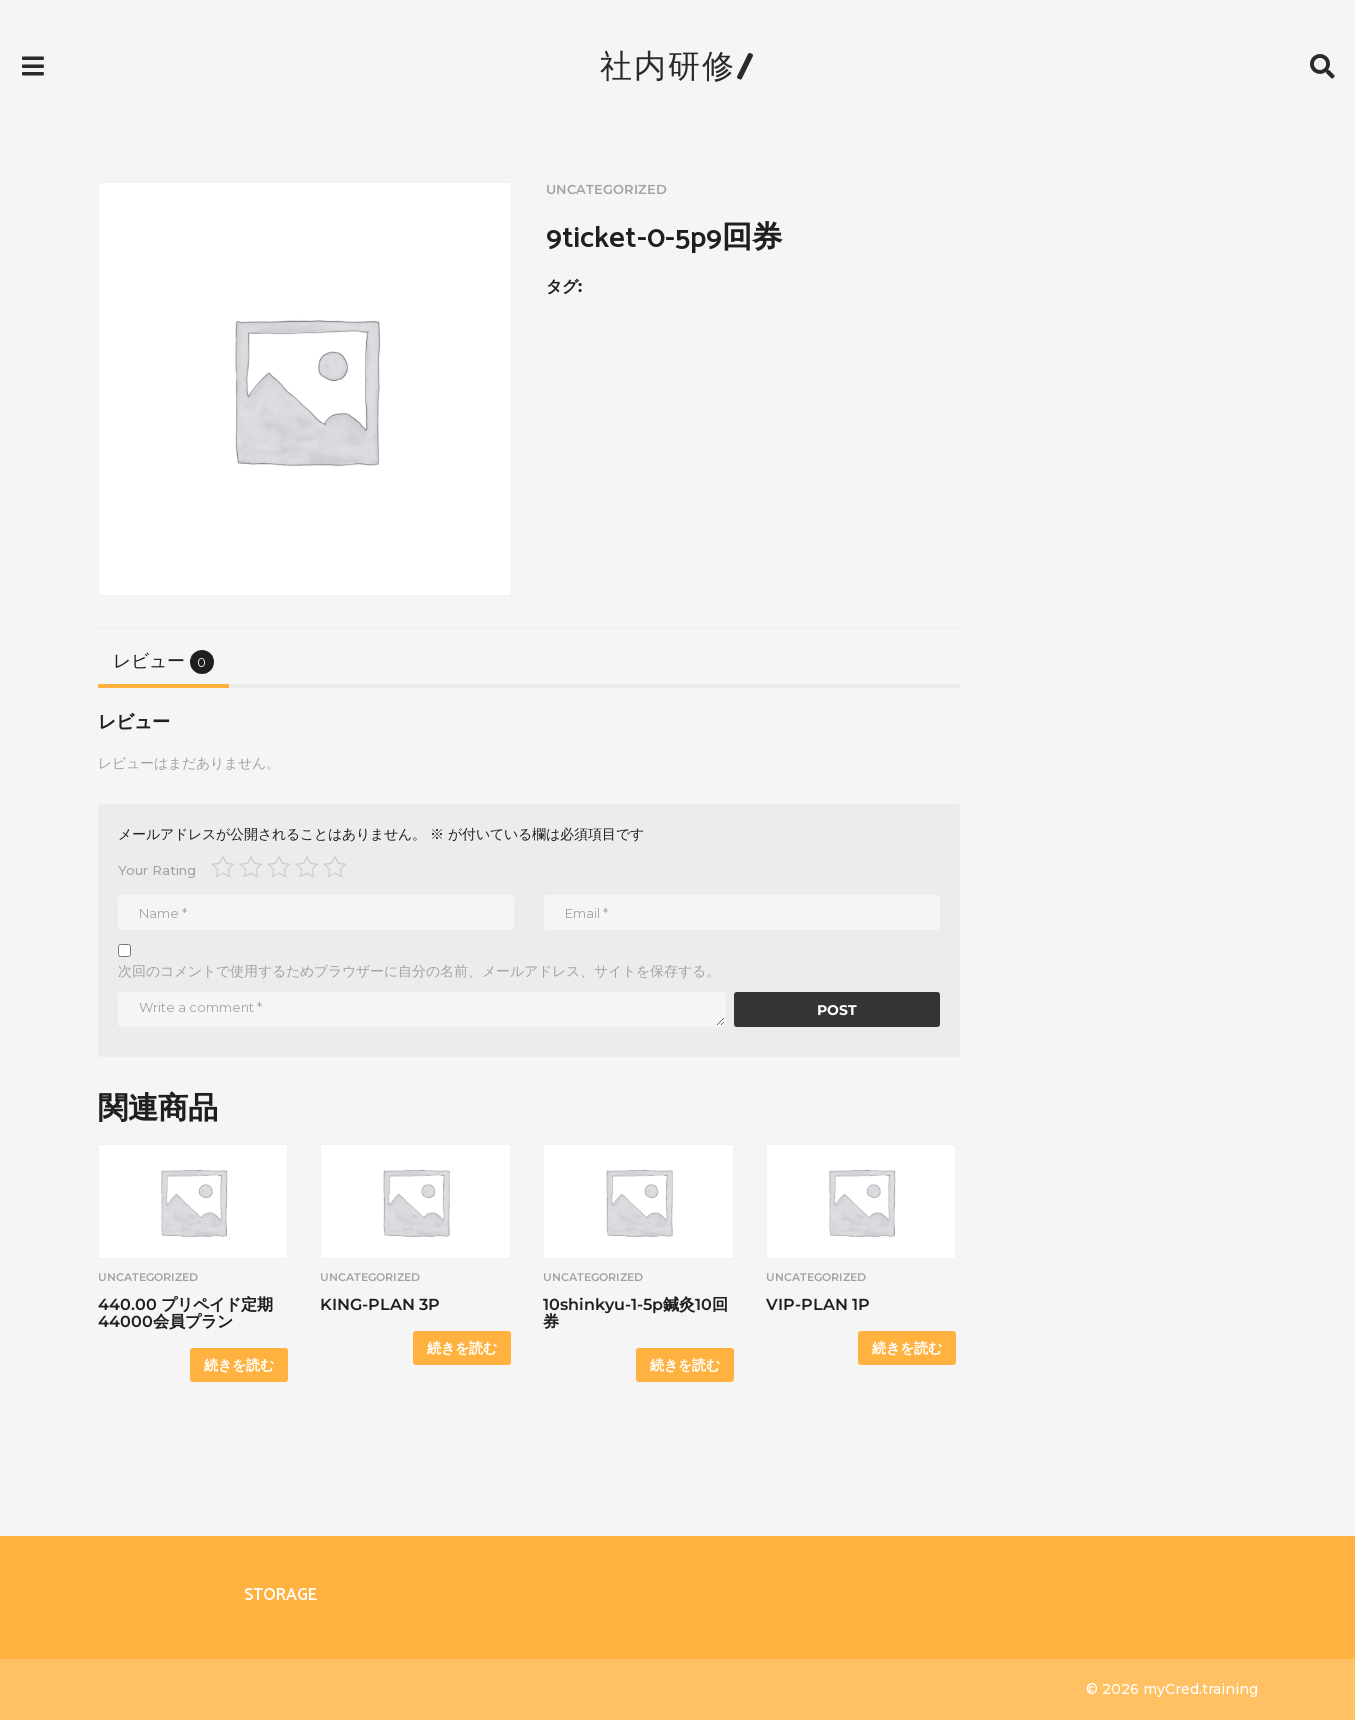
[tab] (163, 661)
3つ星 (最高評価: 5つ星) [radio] (279, 867)
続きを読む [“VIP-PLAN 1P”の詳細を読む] (907, 1348)
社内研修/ (678, 65)
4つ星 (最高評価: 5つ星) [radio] (307, 867)
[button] (32, 66)
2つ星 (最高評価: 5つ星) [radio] (251, 867)
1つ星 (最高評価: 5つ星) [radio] (223, 867)
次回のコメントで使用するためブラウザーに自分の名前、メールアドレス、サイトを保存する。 (419, 971)
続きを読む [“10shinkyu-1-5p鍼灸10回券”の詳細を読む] (685, 1365)
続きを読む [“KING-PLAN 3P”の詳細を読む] (462, 1348)
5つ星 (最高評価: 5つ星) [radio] (335, 867)
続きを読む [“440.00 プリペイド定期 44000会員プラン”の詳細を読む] (239, 1365)
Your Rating (157, 870)
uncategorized (606, 189)
